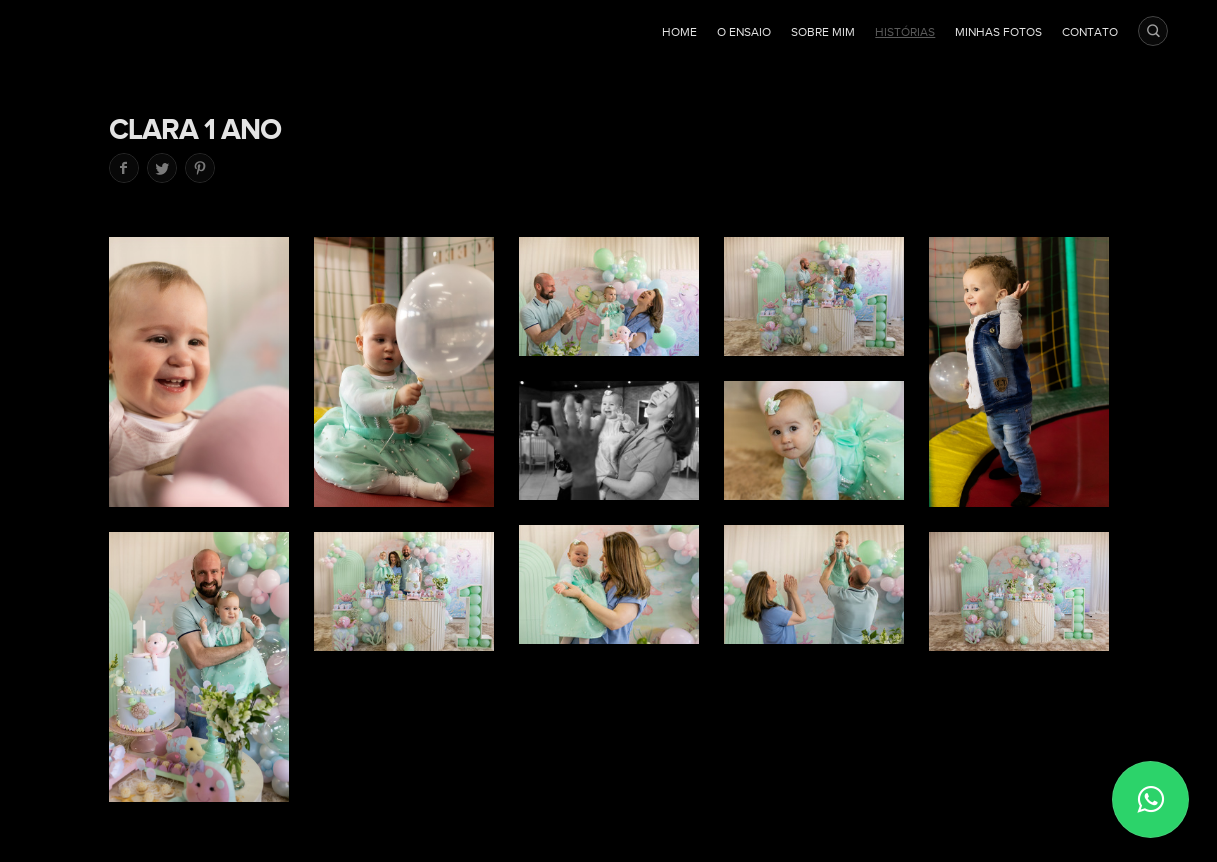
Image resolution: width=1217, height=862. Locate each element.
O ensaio (744, 32)
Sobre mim (823, 32)
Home (679, 32)
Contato (1090, 32)
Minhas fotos (998, 32)
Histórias (905, 32)
